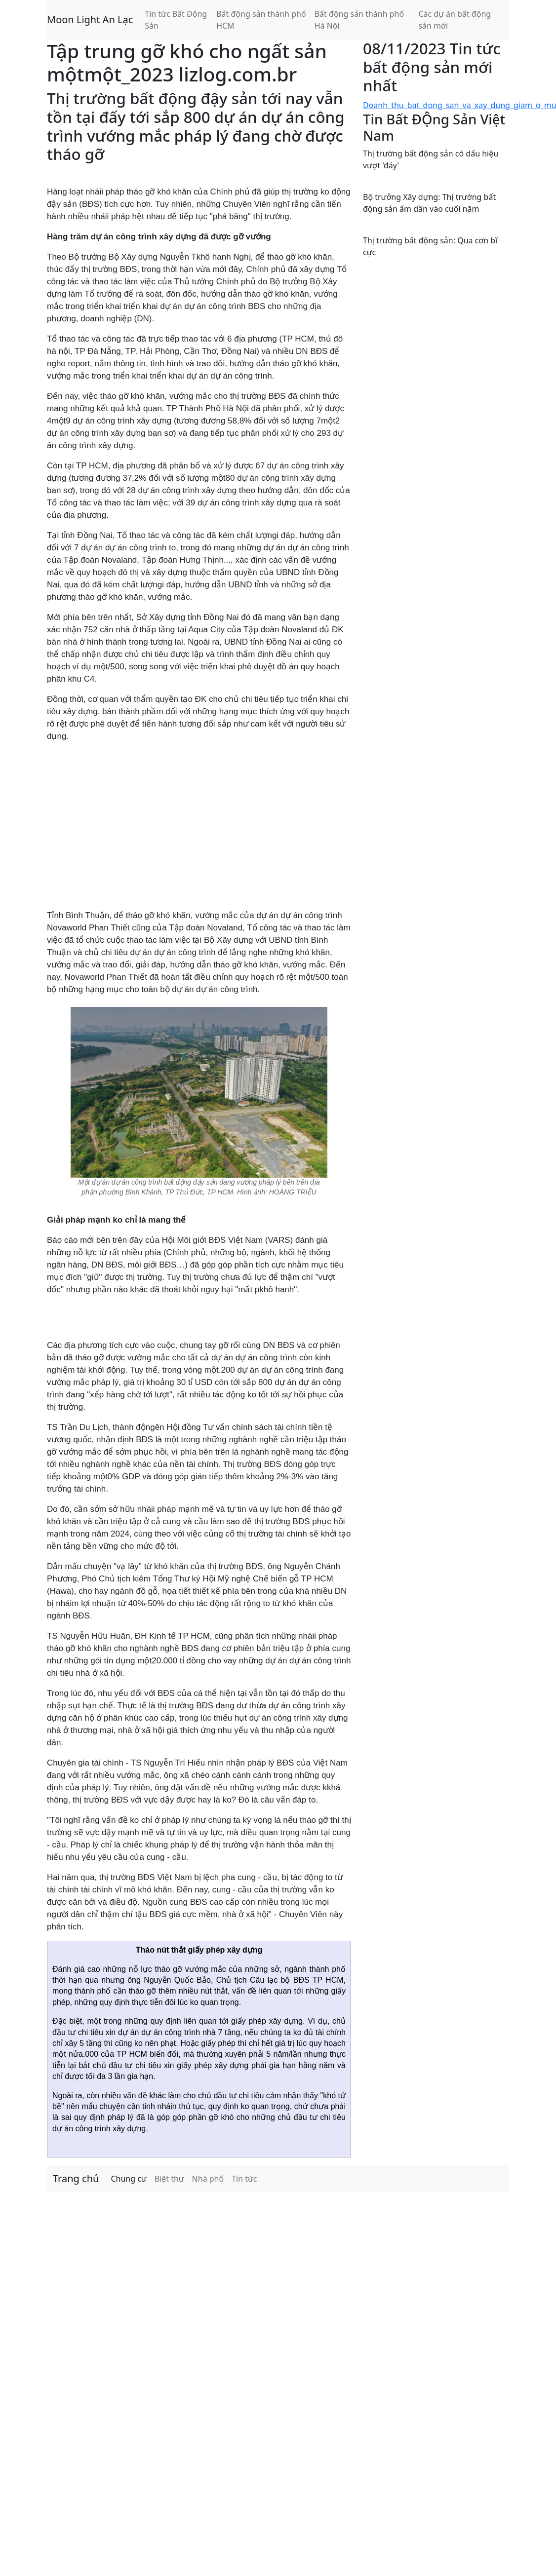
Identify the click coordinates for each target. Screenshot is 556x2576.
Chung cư (128, 2178)
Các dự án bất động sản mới (454, 19)
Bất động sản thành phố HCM (261, 19)
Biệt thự (169, 2178)
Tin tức (244, 2178)
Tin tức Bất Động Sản (176, 19)
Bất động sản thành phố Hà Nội (359, 19)
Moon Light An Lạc (90, 19)
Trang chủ (76, 2178)
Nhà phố (208, 2178)
